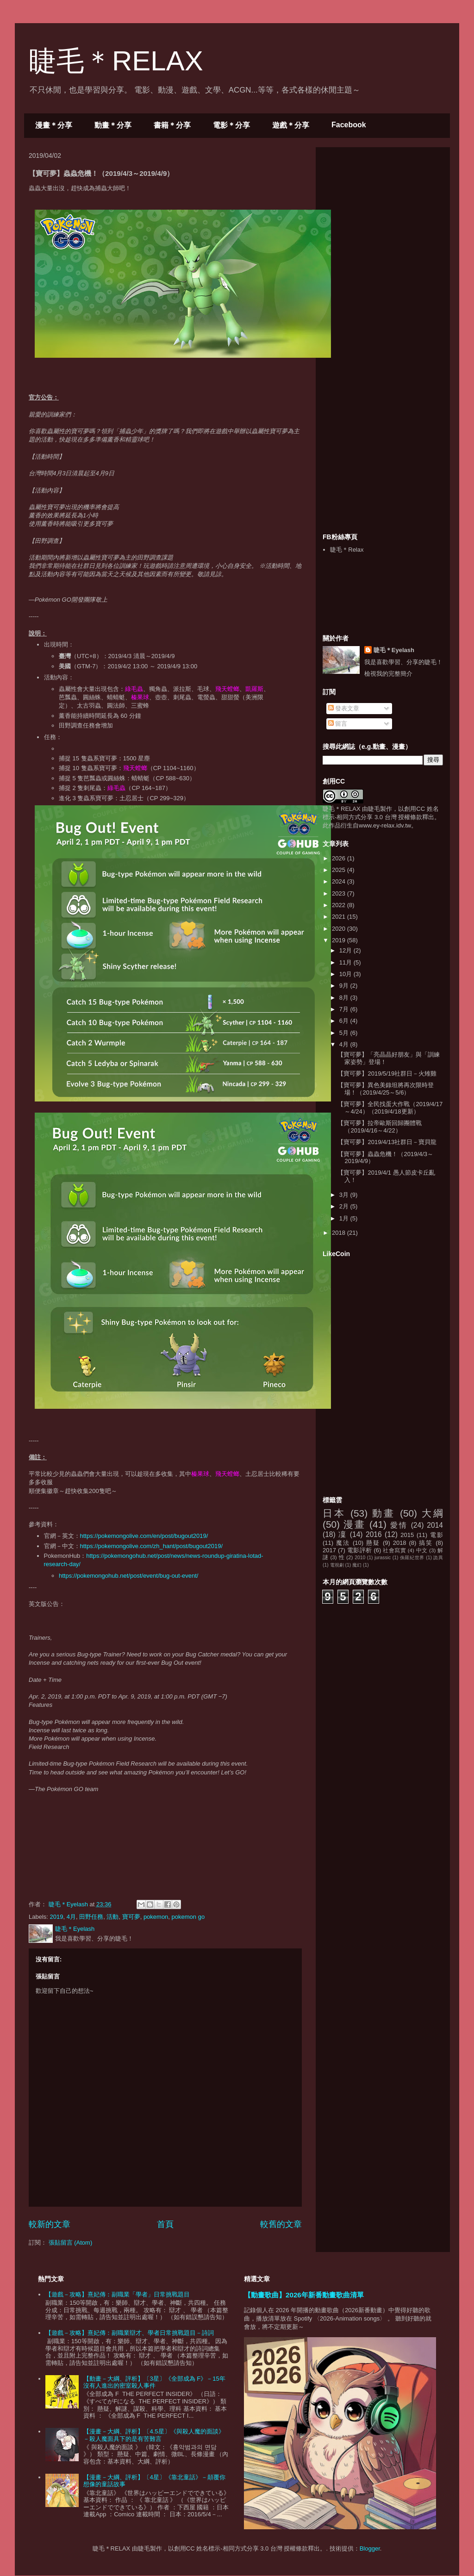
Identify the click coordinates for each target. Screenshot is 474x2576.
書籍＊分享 (172, 125)
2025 (339, 869)
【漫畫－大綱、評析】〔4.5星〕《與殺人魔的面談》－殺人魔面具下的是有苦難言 (153, 2435)
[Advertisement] (392, 212)
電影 (436, 1534)
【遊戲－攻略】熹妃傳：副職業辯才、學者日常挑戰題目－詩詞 (129, 2332)
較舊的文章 (281, 2224)
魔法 (343, 1542)
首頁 (165, 2224)
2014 (435, 1525)
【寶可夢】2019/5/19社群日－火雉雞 (387, 1073)
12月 (346, 950)
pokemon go (188, 1916)
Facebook (348, 125)
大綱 (432, 1513)
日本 (334, 1513)
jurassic (382, 1557)
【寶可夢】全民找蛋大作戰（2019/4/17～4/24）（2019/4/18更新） (390, 1108)
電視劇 (337, 1565)
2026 (339, 858)
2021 (339, 916)
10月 (346, 974)
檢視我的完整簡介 (388, 673)
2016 (374, 1534)
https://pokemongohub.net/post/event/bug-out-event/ (128, 1575)
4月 (71, 1916)
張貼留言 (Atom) (71, 2242)
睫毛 (374, 808)
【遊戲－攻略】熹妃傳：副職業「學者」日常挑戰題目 (117, 2294)
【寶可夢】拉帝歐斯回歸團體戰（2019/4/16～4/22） (379, 1127)
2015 (407, 1534)
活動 (112, 1916)
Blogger (370, 2548)
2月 (344, 1206)
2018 (339, 1232)
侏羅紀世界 (412, 1557)
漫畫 (354, 1524)
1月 (344, 1218)
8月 (344, 997)
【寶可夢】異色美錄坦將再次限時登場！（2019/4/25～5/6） (385, 1089)
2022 (339, 905)
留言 (338, 723)
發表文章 (344, 708)
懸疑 (373, 1542)
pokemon (155, 1916)
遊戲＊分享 (290, 125)
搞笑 (426, 1542)
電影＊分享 (231, 125)
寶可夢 (131, 1916)
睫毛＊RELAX (116, 60)
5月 (344, 1032)
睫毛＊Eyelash (394, 650)
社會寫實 (394, 1550)
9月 (344, 985)
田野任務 (91, 1916)
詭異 (438, 1557)
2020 (339, 928)
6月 (344, 1020)
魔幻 (357, 1565)
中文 (422, 1550)
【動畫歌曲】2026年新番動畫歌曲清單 (304, 2295)
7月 (344, 1009)
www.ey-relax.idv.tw (385, 825)
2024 (339, 881)
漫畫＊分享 (53, 125)
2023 (339, 893)
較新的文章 (49, 2224)
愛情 (398, 1525)
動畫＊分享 (112, 125)
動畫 (383, 1513)
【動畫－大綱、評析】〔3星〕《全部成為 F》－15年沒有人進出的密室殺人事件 (154, 2382)
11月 (346, 962)
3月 (344, 1194)
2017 (329, 1550)
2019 (56, 1916)
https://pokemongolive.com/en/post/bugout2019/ (144, 1535)
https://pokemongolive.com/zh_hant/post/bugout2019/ (151, 1546)
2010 (360, 1557)
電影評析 (359, 1550)
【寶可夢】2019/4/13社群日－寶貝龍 (387, 1142)
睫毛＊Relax (346, 549)
